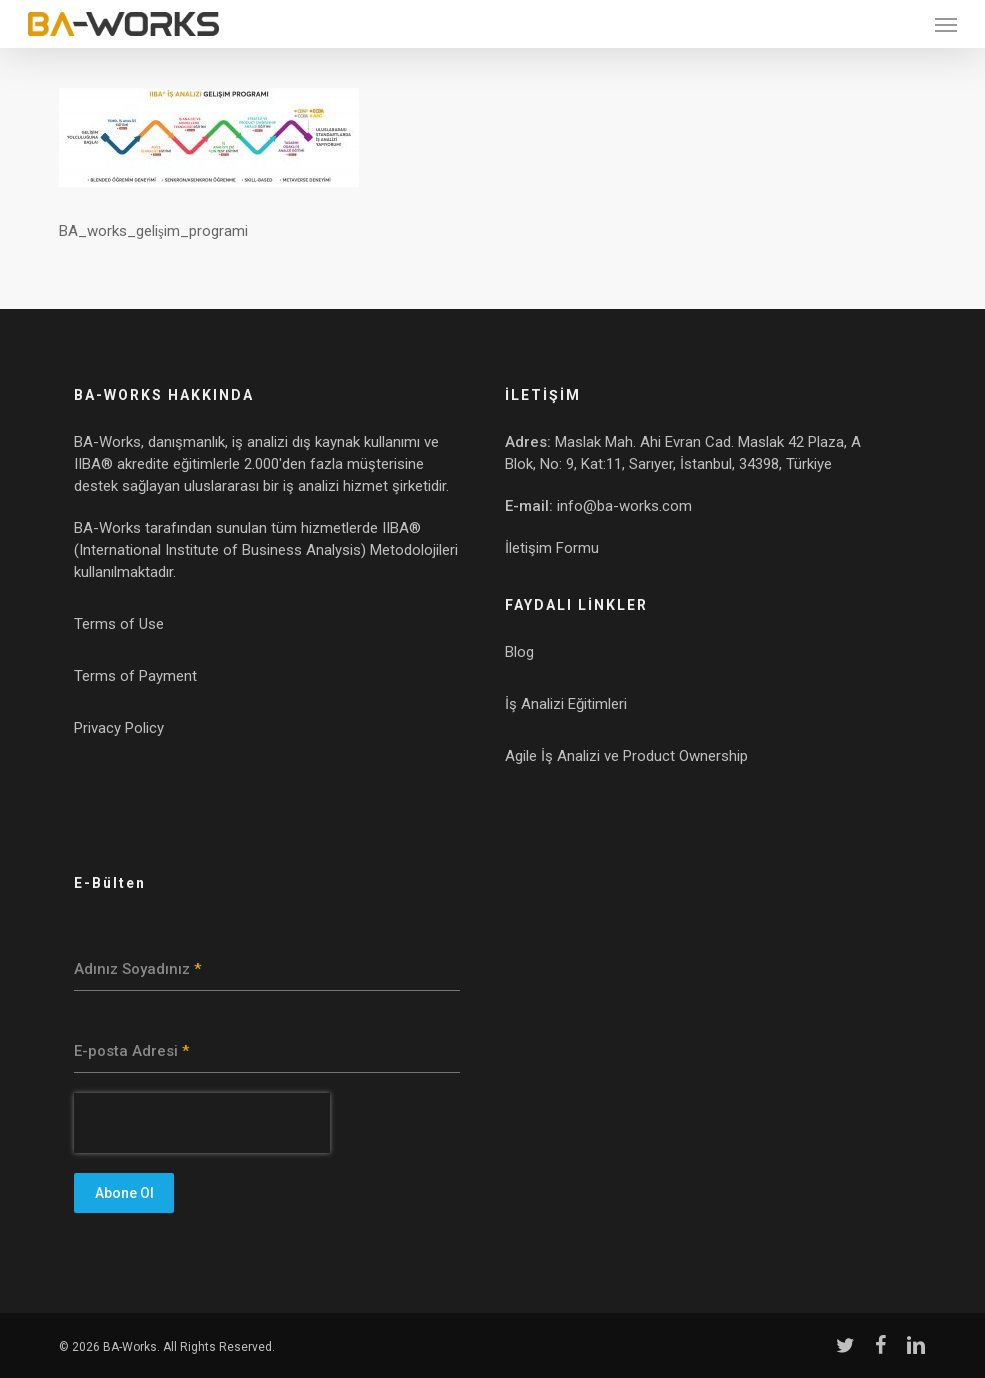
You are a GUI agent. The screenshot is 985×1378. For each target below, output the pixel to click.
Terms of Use (119, 624)
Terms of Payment (135, 676)
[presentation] (202, 1123)
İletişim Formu (552, 548)
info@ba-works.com (624, 506)
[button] (946, 24)
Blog (519, 652)
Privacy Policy (119, 728)
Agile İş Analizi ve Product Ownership (626, 756)
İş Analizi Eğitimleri (566, 704)
